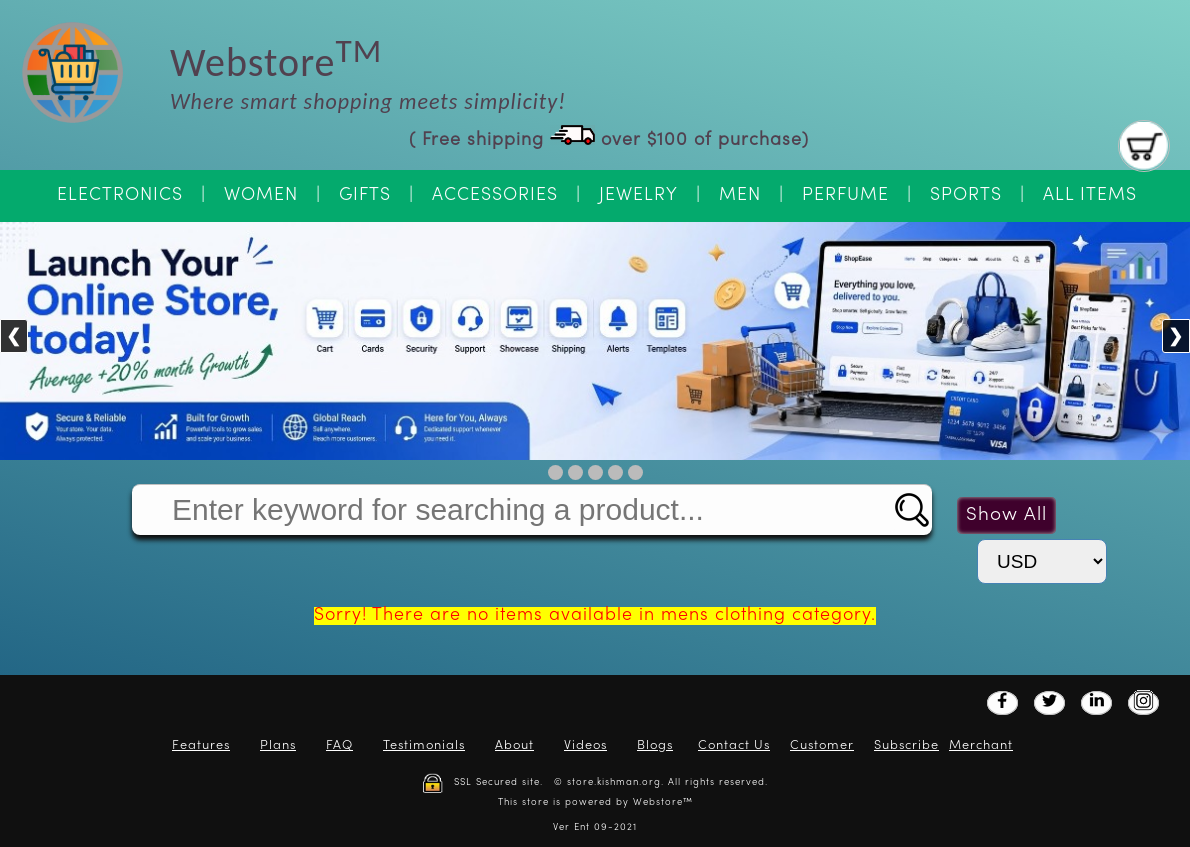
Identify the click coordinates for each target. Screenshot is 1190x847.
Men (740, 195)
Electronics (120, 195)
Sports (966, 195)
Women (261, 195)
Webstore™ (663, 802)
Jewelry (638, 195)
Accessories (495, 195)
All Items (1090, 195)
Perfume (845, 195)
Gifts (365, 195)
